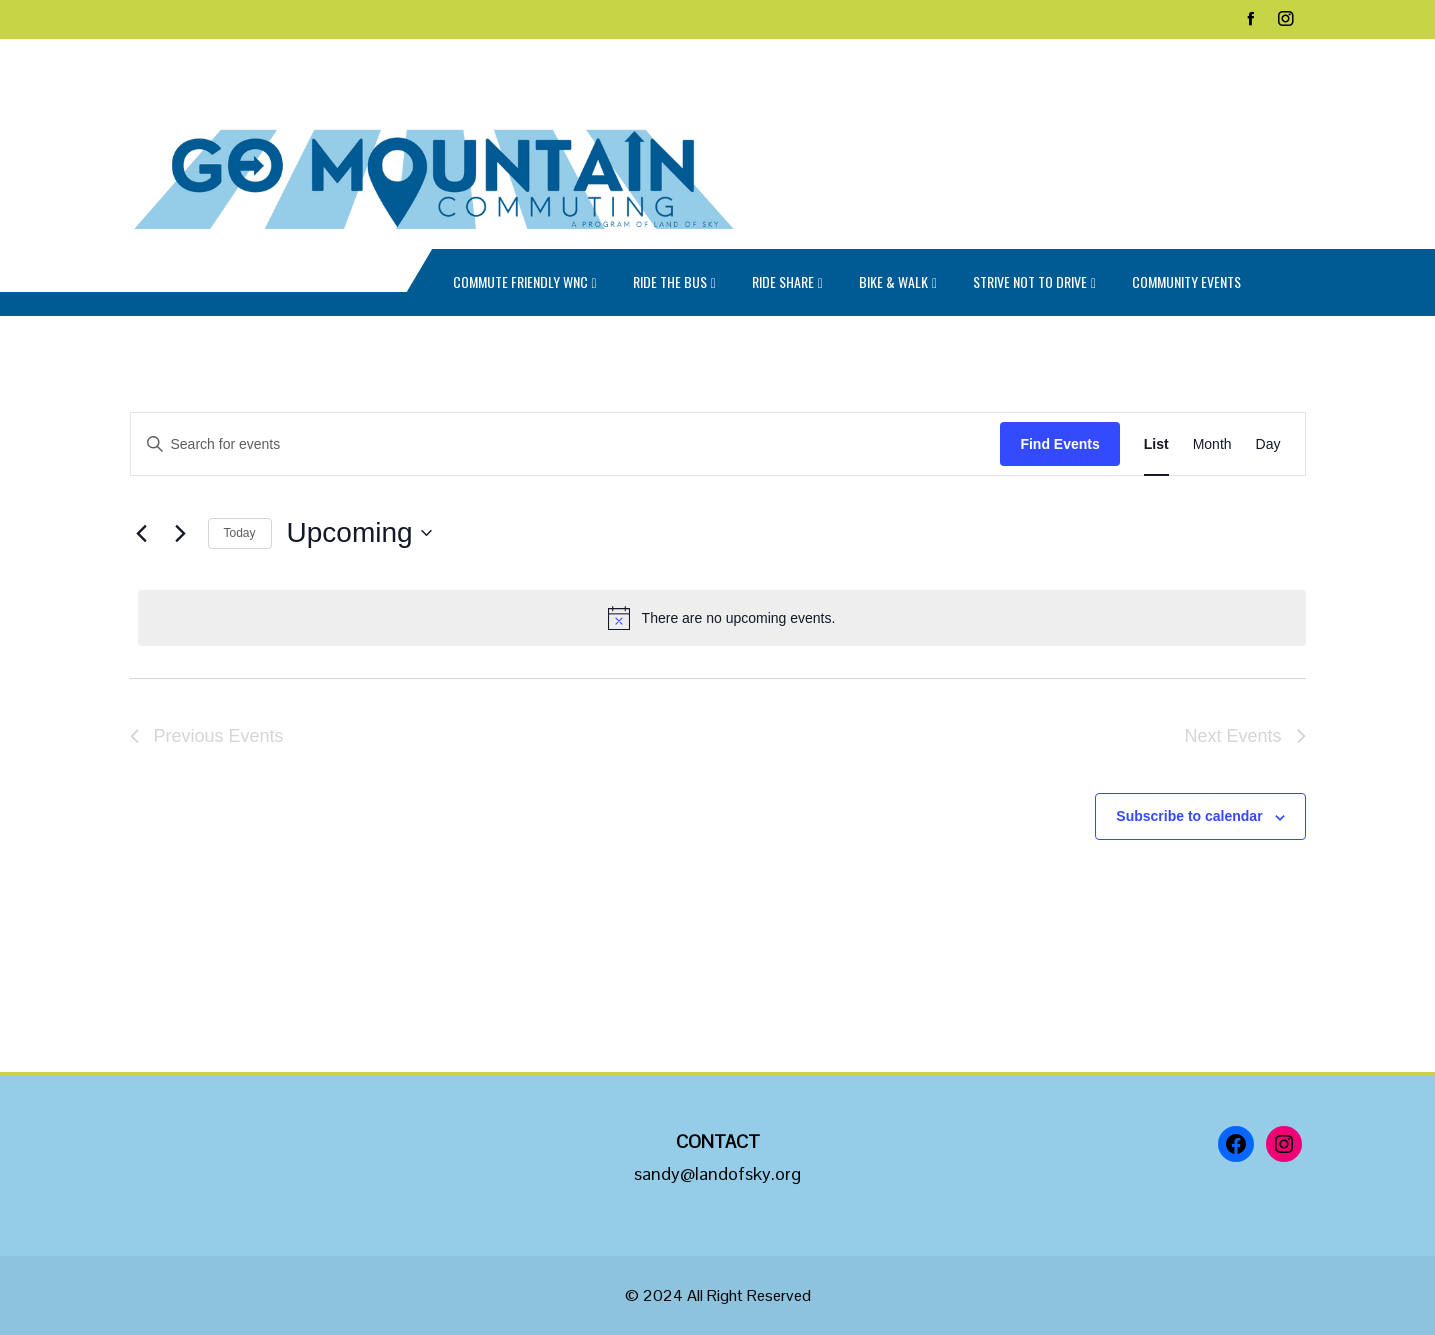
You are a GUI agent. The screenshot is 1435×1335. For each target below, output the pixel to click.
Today (240, 533)
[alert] (722, 618)
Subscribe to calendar (1189, 816)
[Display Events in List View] (1156, 444)
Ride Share (787, 283)
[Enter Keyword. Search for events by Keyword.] (566, 444)
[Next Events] (181, 533)
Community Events (1186, 281)
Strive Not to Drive (1034, 283)
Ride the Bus (674, 283)
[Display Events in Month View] (1212, 444)
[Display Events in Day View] (1268, 444)
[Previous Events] (142, 533)
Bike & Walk (898, 283)
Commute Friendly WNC (525, 283)
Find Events (1059, 444)
